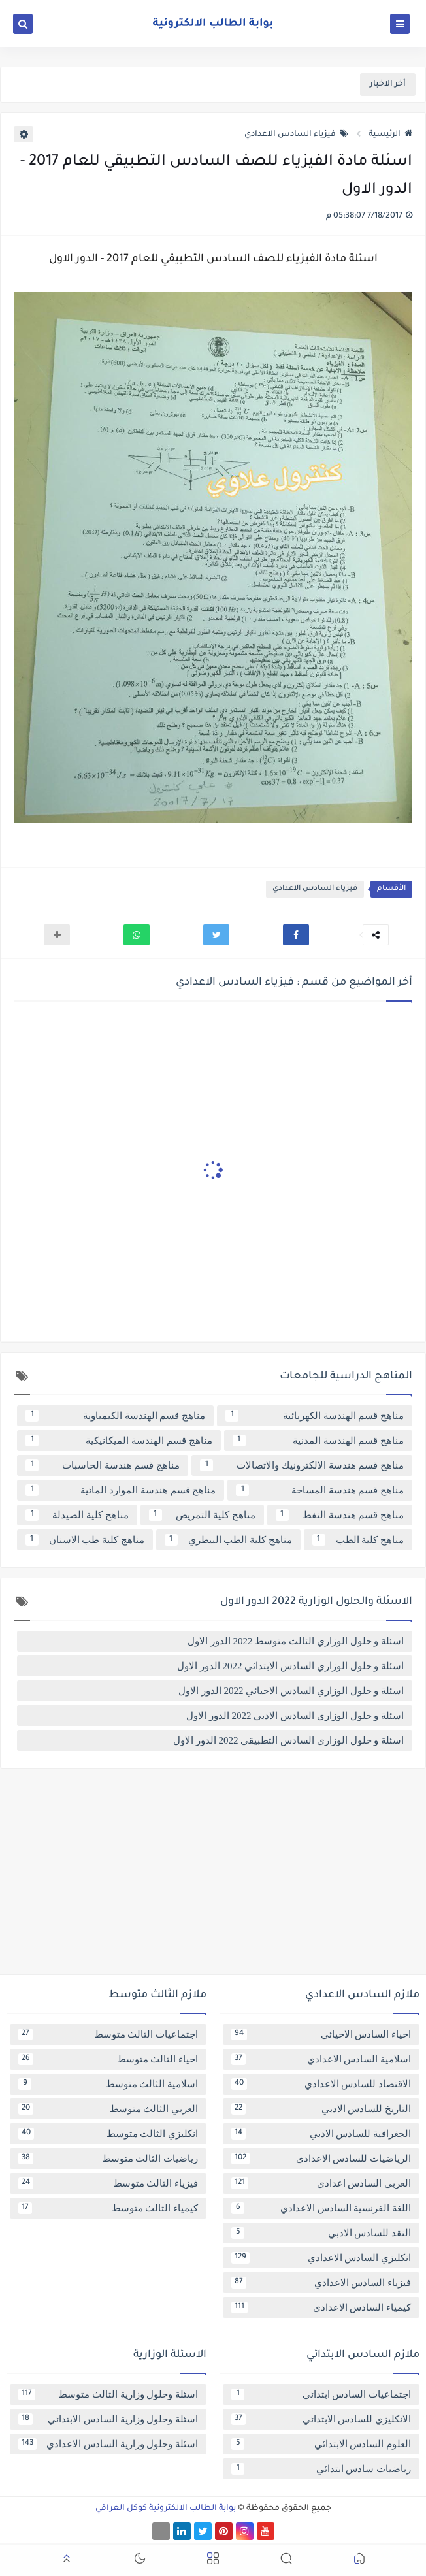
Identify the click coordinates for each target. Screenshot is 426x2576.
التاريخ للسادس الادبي (321, 2109)
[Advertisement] (213, 1876)
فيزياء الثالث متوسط (108, 2183)
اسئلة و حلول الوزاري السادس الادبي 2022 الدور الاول (295, 1715)
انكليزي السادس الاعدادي (321, 2258)
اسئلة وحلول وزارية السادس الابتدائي (108, 2419)
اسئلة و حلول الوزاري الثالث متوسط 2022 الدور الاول (296, 1641)
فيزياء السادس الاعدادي (296, 134)
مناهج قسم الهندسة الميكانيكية (118, 1440)
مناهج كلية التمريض (202, 1515)
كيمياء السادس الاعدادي (321, 2307)
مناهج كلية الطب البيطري (228, 1540)
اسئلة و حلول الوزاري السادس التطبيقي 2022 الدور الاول (288, 1740)
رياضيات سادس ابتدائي (321, 2469)
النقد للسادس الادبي (321, 2233)
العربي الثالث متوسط (108, 2109)
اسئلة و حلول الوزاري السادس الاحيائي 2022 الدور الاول (291, 1691)
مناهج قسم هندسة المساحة (320, 1490)
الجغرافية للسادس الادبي (321, 2134)
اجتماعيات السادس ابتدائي (321, 2394)
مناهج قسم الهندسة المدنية (318, 1440)
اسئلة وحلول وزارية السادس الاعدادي (108, 2444)
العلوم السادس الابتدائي (321, 2444)
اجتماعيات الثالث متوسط (108, 2034)
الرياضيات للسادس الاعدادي (321, 2158)
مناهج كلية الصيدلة (77, 1515)
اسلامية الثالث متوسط (108, 2084)
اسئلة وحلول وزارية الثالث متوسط (108, 2394)
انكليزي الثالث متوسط (108, 2134)
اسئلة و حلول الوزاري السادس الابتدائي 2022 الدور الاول (290, 1666)
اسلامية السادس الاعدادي (321, 2059)
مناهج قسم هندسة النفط (340, 1515)
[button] (296, 934)
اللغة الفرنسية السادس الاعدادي (321, 2208)
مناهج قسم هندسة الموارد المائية (120, 1490)
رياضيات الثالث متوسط (108, 2158)
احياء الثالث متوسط (108, 2059)
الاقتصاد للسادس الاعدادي (321, 2084)
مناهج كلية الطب (358, 1540)
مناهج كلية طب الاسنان (84, 1540)
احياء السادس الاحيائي (321, 2034)
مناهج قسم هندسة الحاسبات (102, 1465)
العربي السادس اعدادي (321, 2183)
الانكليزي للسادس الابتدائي (321, 2419)
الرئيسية (390, 134)
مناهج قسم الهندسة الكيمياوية (115, 1416)
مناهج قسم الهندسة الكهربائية (314, 1416)
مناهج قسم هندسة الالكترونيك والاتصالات (302, 1465)
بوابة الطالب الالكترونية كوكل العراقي (165, 2508)
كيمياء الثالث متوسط (108, 2208)
